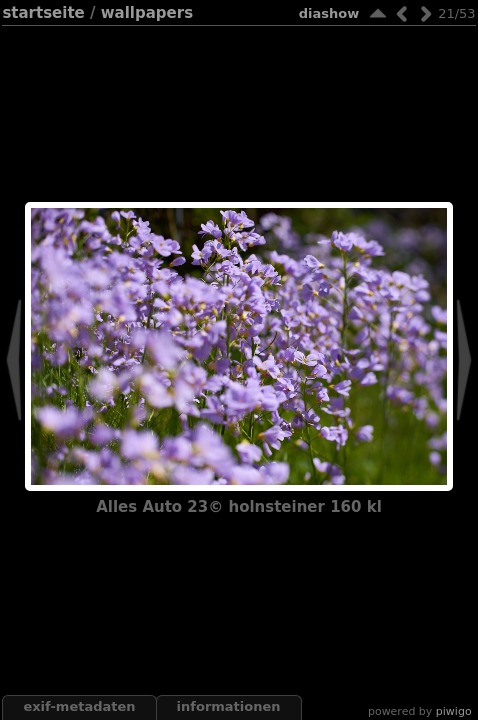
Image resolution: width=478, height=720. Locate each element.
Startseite (43, 13)
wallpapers (147, 13)
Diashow (329, 13)
